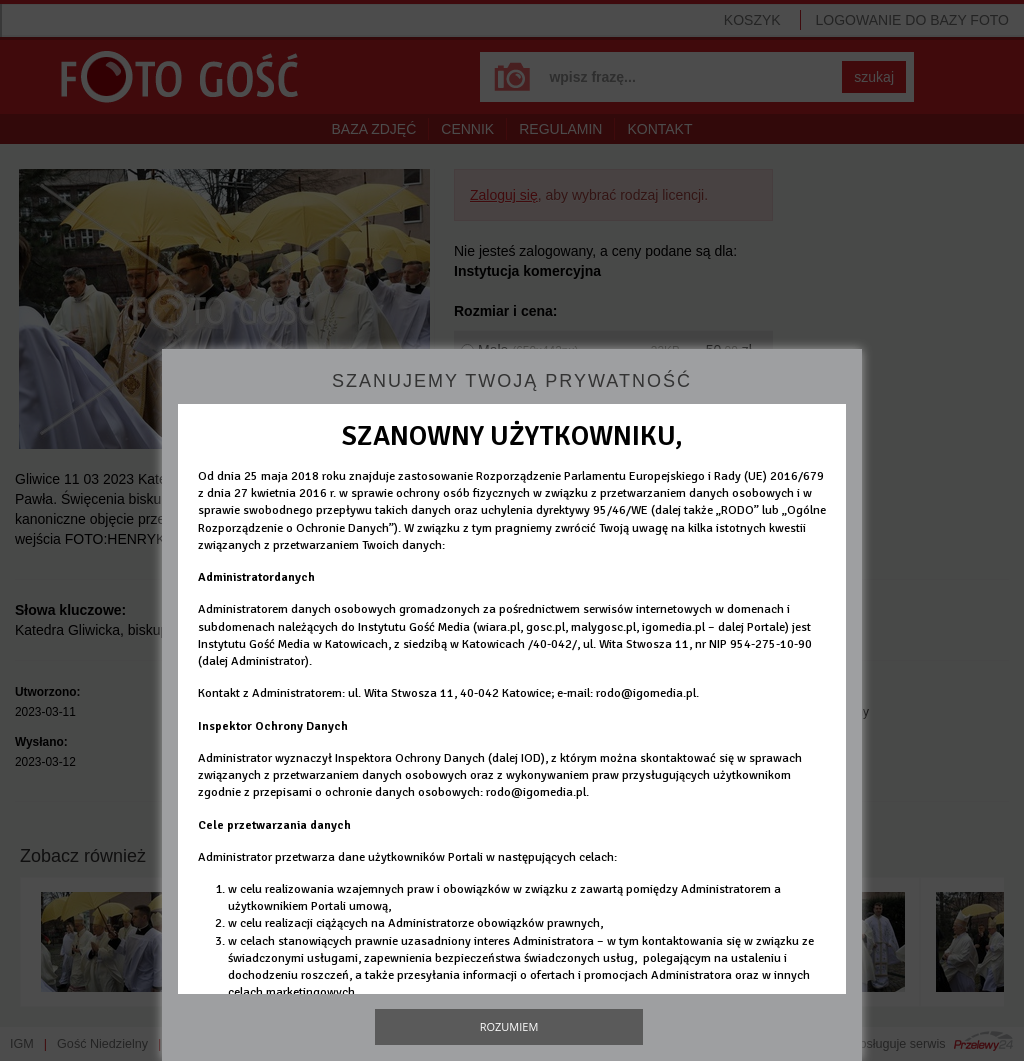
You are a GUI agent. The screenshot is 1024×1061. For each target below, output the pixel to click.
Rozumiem (509, 1026)
